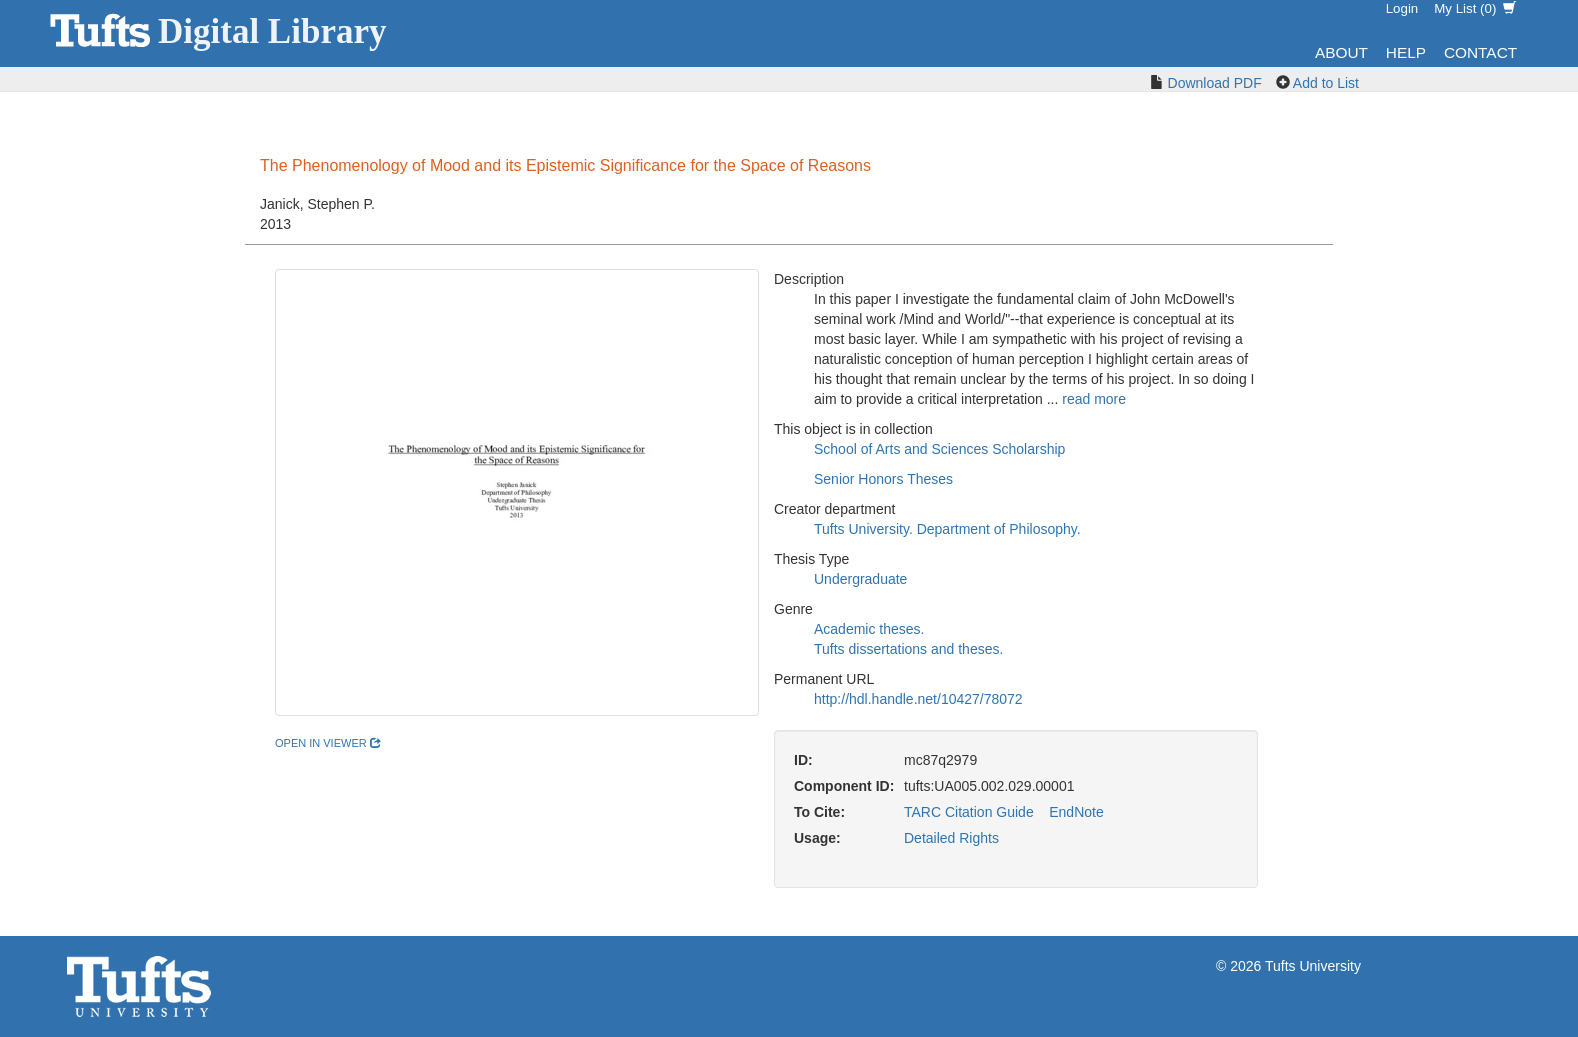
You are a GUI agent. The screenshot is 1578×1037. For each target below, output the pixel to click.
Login (1402, 8)
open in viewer (328, 743)
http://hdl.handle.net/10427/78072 (918, 699)
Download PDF (1215, 83)
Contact (1480, 52)
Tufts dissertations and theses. (908, 649)
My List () (1475, 8)
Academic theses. (869, 629)
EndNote (1076, 812)
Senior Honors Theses (883, 479)
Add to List (1326, 83)
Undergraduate (860, 579)
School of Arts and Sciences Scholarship (939, 449)
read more (1094, 399)
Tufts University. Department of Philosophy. (947, 529)
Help (1406, 52)
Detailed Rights (951, 838)
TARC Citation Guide (969, 812)
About (1341, 52)
